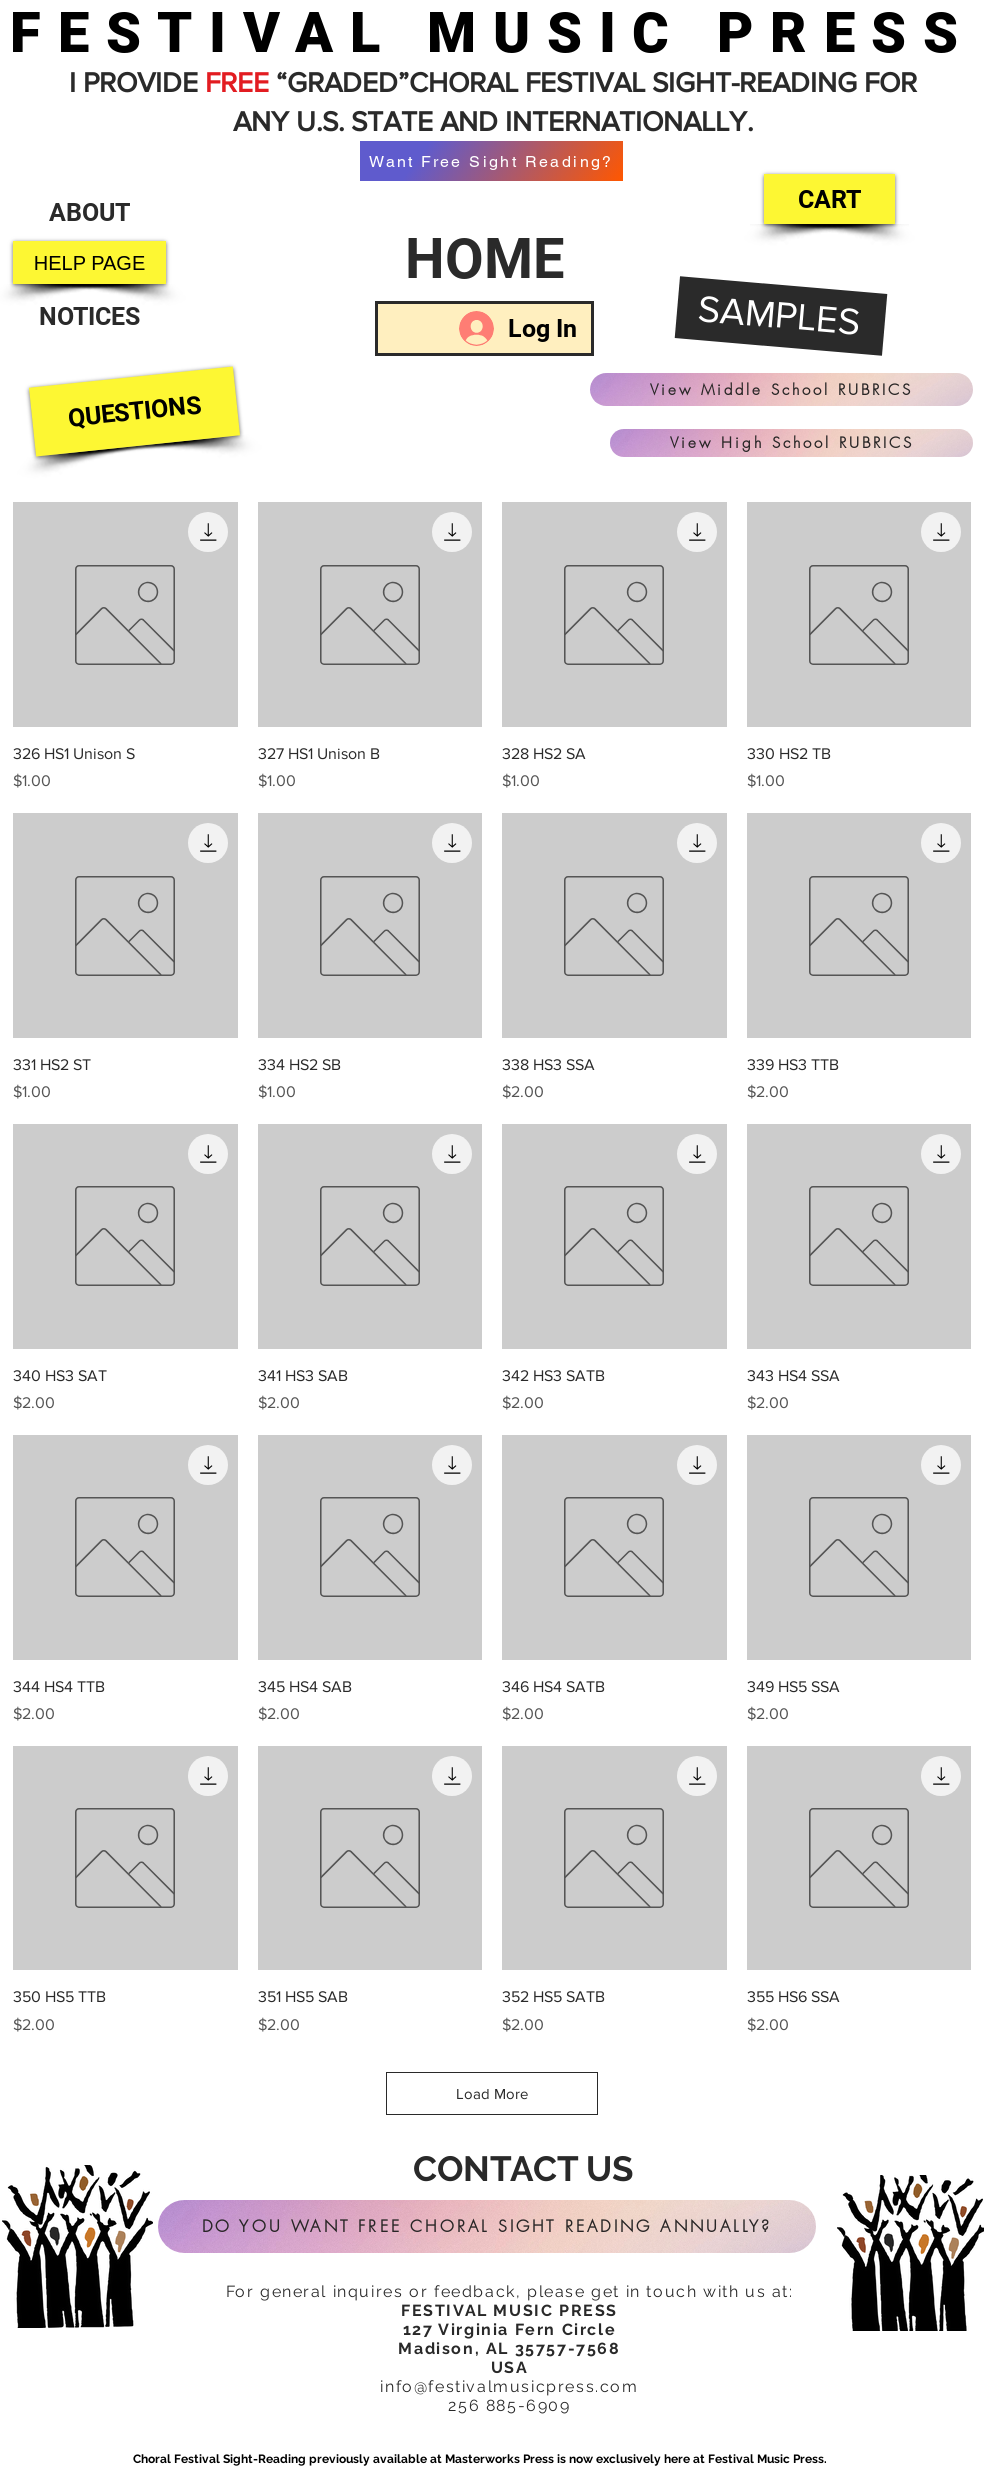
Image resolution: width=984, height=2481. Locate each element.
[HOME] (484, 259)
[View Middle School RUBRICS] (781, 389)
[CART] (829, 199)
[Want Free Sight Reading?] (491, 161)
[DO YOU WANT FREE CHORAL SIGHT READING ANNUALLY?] (487, 2226)
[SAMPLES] (781, 317)
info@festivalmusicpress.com (509, 2386)
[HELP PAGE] (89, 262)
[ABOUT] (89, 212)
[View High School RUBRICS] (791, 443)
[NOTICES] (89, 316)
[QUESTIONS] (134, 412)
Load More (492, 2093)
